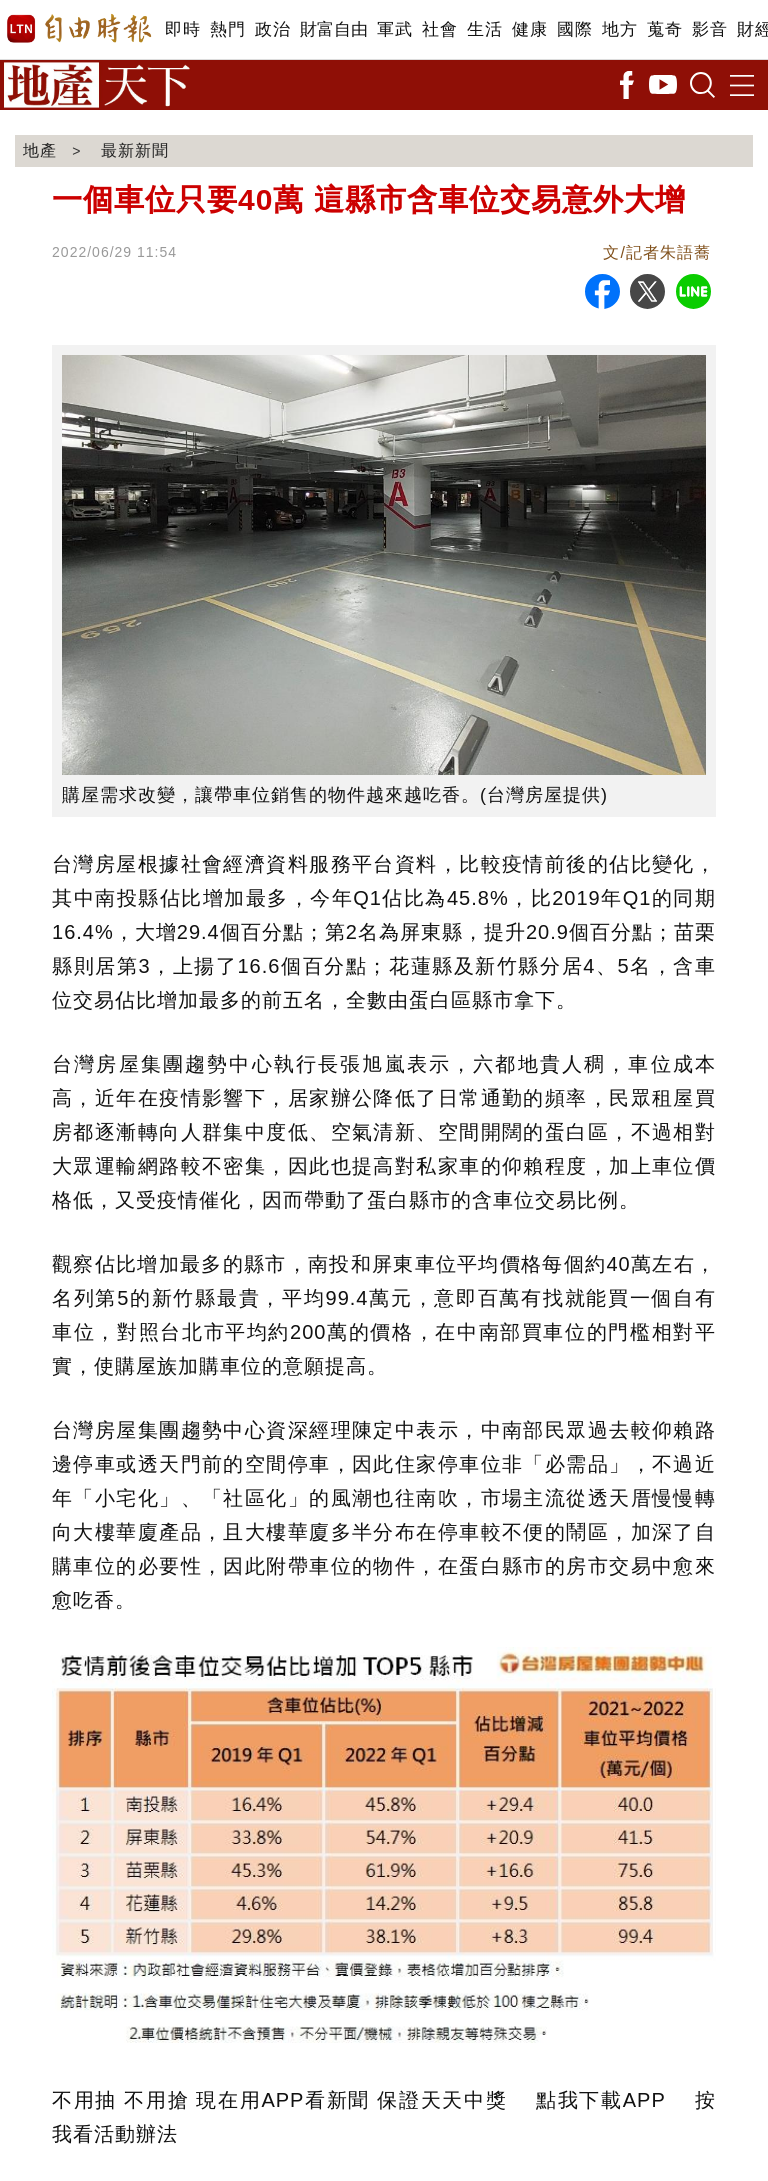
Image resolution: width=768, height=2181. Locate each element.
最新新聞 (135, 150)
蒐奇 (664, 29)
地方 (619, 29)
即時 (182, 29)
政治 (272, 29)
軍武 (394, 29)
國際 (574, 29)
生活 (484, 29)
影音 (709, 29)
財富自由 (333, 29)
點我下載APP (600, 2100)
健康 (529, 29)
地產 (40, 150)
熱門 (227, 29)
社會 (439, 29)
